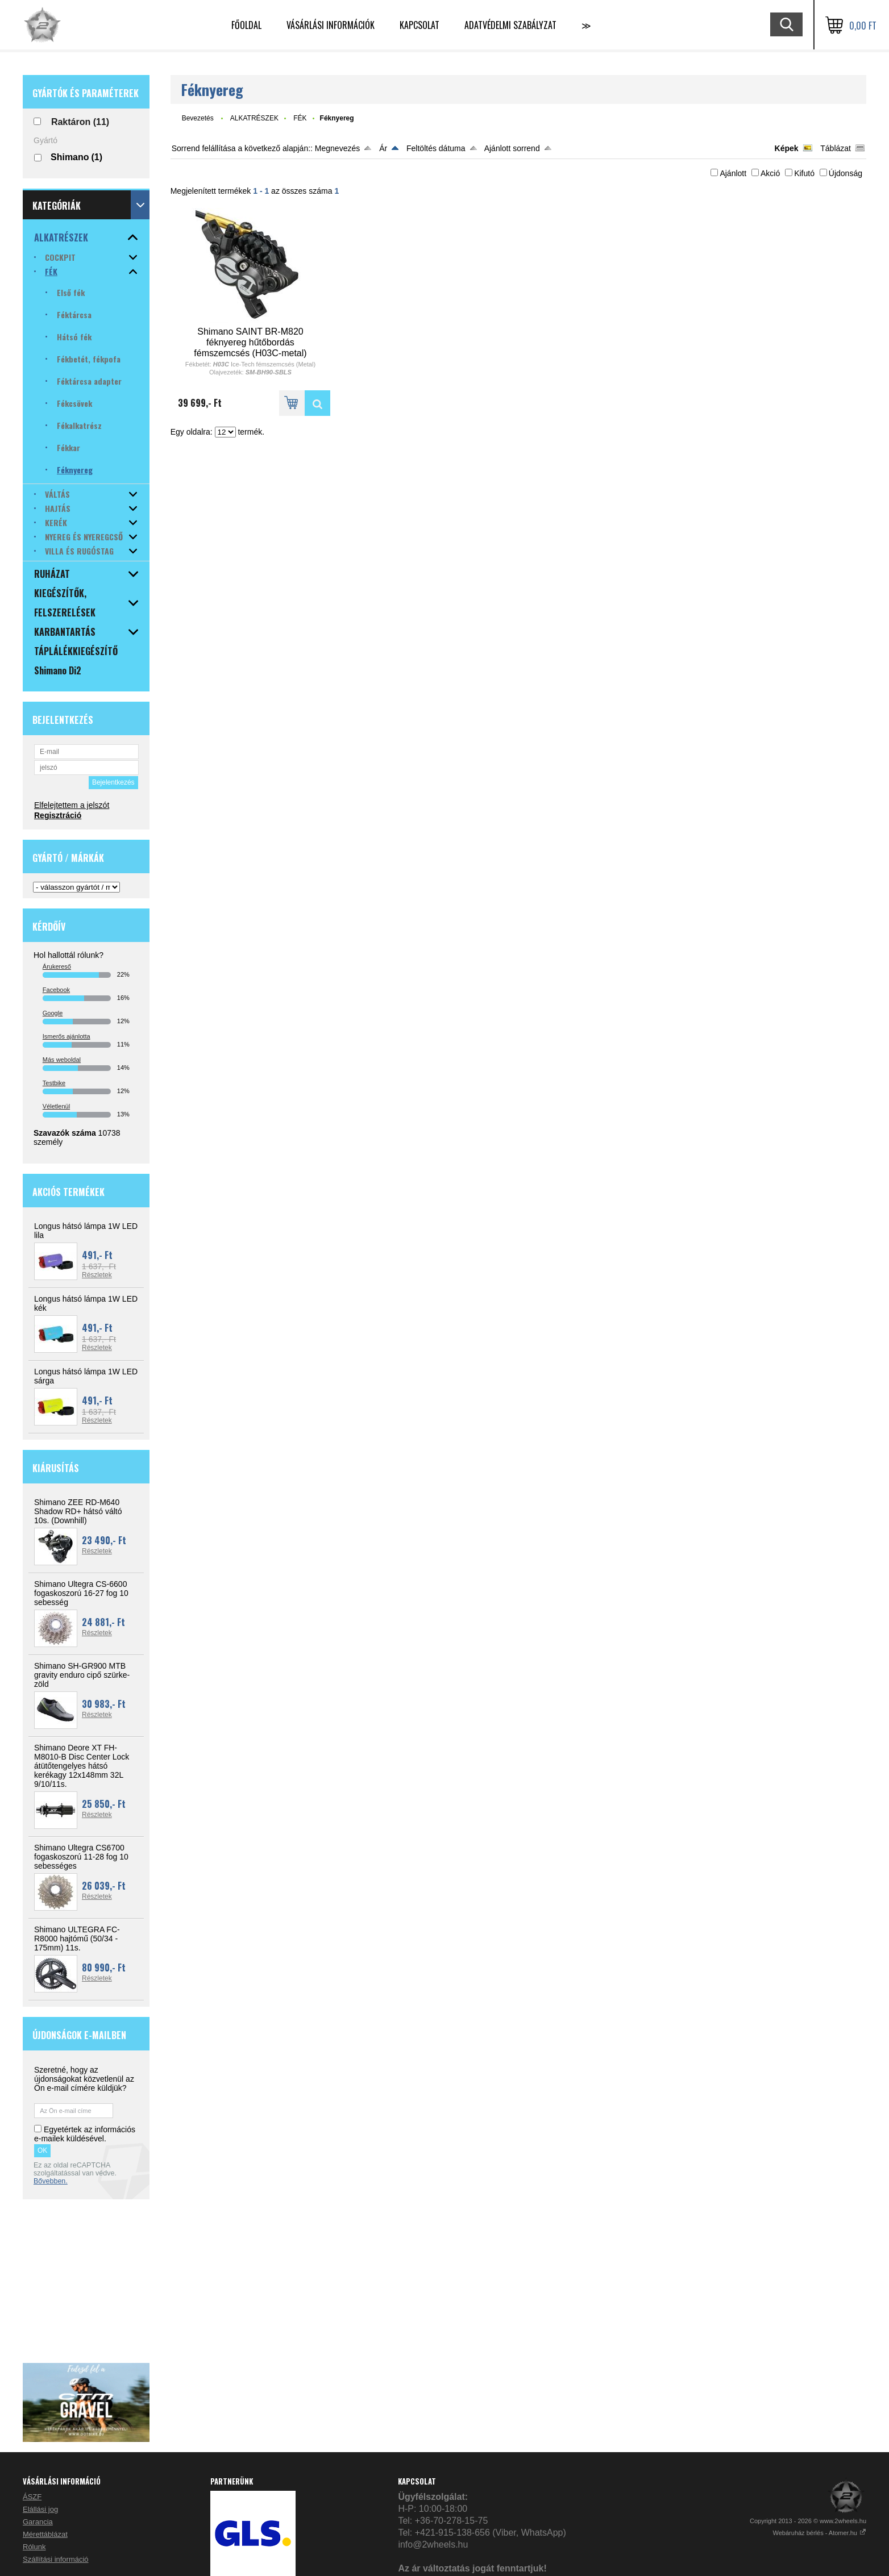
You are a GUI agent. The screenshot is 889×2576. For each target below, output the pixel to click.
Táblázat (835, 148)
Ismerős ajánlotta (66, 1036)
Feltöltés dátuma (436, 148)
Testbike (54, 1082)
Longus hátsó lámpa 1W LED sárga (86, 1376)
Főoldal (246, 25)
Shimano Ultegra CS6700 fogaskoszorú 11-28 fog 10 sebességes (81, 1856)
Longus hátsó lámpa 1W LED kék (86, 1303)
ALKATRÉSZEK (254, 118)
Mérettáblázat (45, 2534)
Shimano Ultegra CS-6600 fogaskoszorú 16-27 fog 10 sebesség (81, 1593)
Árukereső (57, 966)
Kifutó (804, 173)
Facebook (56, 989)
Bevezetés (198, 118)
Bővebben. (51, 2181)
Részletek (97, 1275)
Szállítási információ (56, 2559)
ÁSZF (32, 2496)
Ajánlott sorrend (512, 148)
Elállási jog (40, 2509)
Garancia (38, 2521)
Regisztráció (57, 815)
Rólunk (34, 2546)
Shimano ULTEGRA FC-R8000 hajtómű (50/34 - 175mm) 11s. (77, 1938)
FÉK (299, 118)
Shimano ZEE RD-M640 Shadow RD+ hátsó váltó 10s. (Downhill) (78, 1511)
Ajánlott (733, 173)
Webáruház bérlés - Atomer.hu (819, 2532)
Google (53, 1013)
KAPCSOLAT (419, 25)
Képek (787, 148)
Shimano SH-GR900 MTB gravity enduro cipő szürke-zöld (82, 1675)
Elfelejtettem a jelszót (71, 805)
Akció (770, 173)
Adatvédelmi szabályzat (510, 25)
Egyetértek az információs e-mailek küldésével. (84, 2134)
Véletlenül (56, 1106)
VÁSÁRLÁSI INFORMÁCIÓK (330, 25)
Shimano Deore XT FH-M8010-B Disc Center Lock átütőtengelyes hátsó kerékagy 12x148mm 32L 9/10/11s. (81, 1766)
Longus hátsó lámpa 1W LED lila (86, 1231)
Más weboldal (62, 1059)
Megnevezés (337, 148)
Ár (383, 148)
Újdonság (845, 173)
